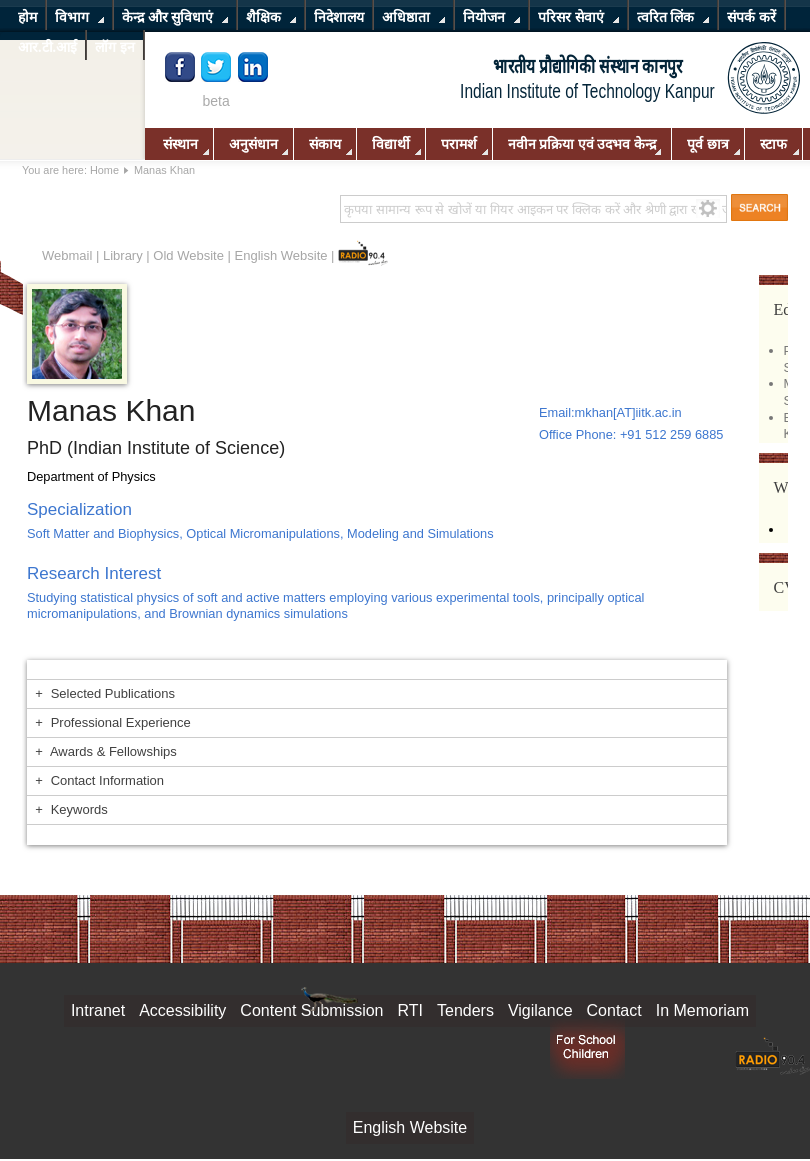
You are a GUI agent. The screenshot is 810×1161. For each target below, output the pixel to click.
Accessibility (182, 1010)
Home (104, 170)
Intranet (98, 1010)
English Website (281, 255)
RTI (410, 1010)
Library (123, 255)
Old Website (188, 255)
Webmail (67, 255)
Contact (614, 1010)
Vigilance (540, 1010)
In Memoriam (702, 1010)
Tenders (465, 1010)
